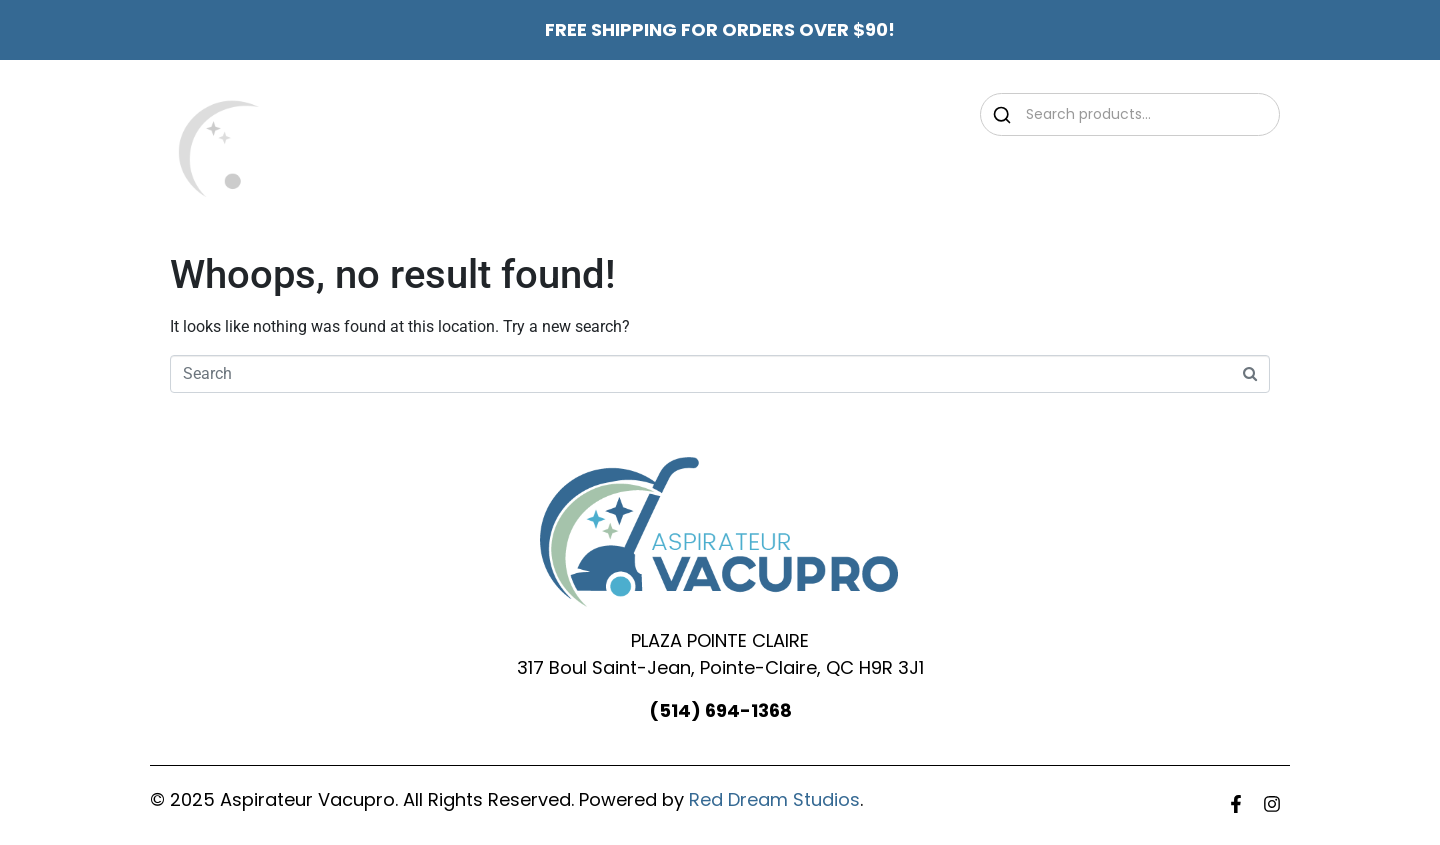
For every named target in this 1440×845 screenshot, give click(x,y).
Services (979, 169)
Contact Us (1101, 169)
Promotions (756, 169)
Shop (875, 169)
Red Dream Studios (774, 799)
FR (1195, 169)
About (642, 169)
